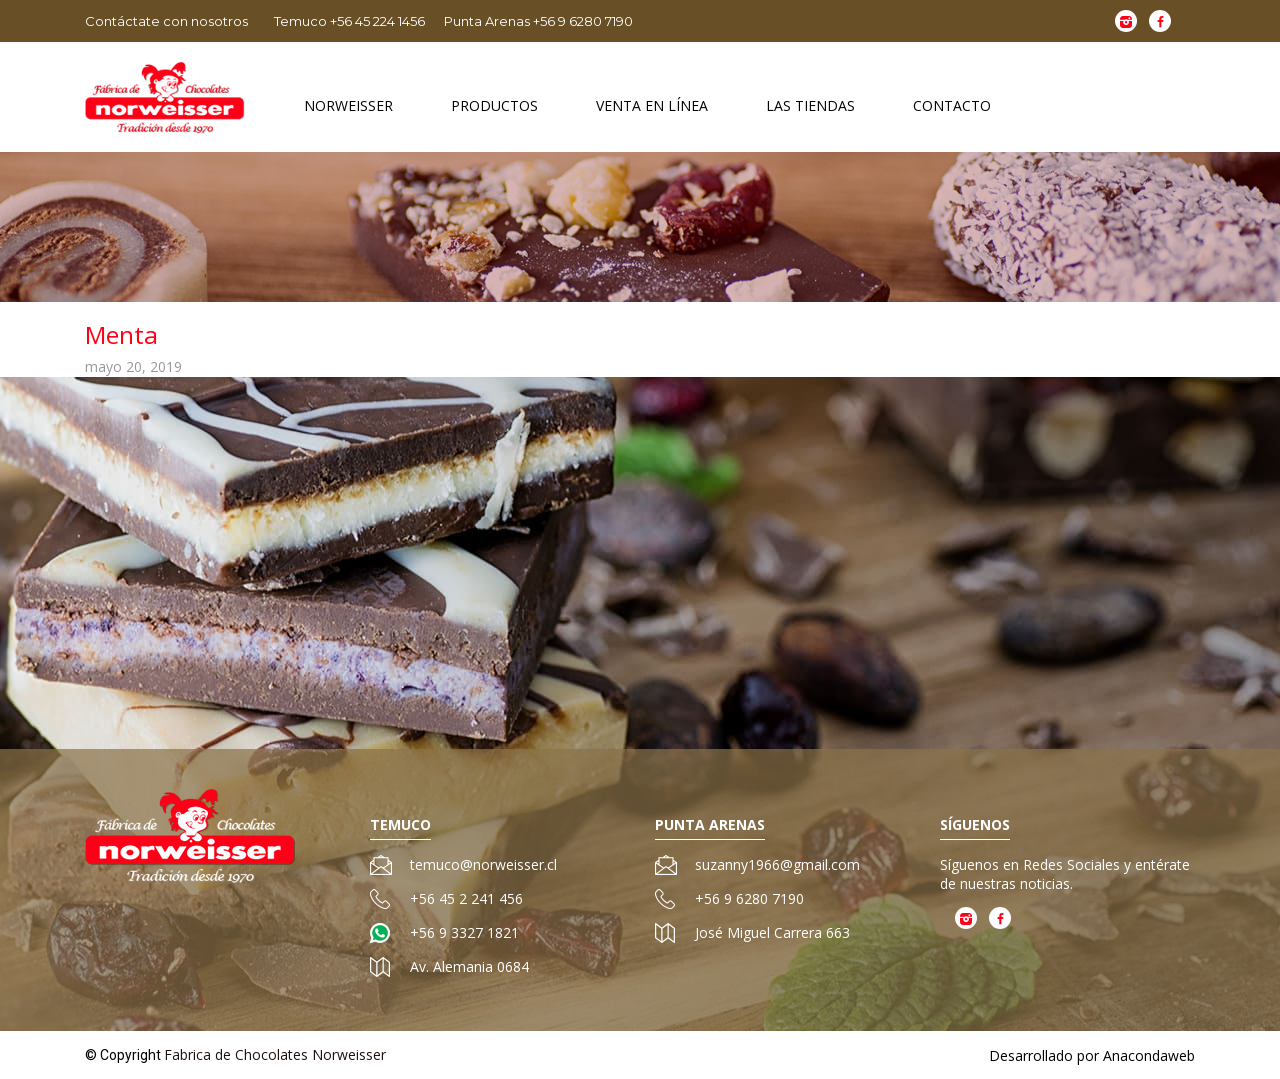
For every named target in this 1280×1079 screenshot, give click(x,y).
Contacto (952, 105)
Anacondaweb (1149, 1055)
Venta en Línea (652, 105)
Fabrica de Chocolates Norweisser (275, 1054)
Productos (494, 105)
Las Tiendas (810, 105)
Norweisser (348, 105)
